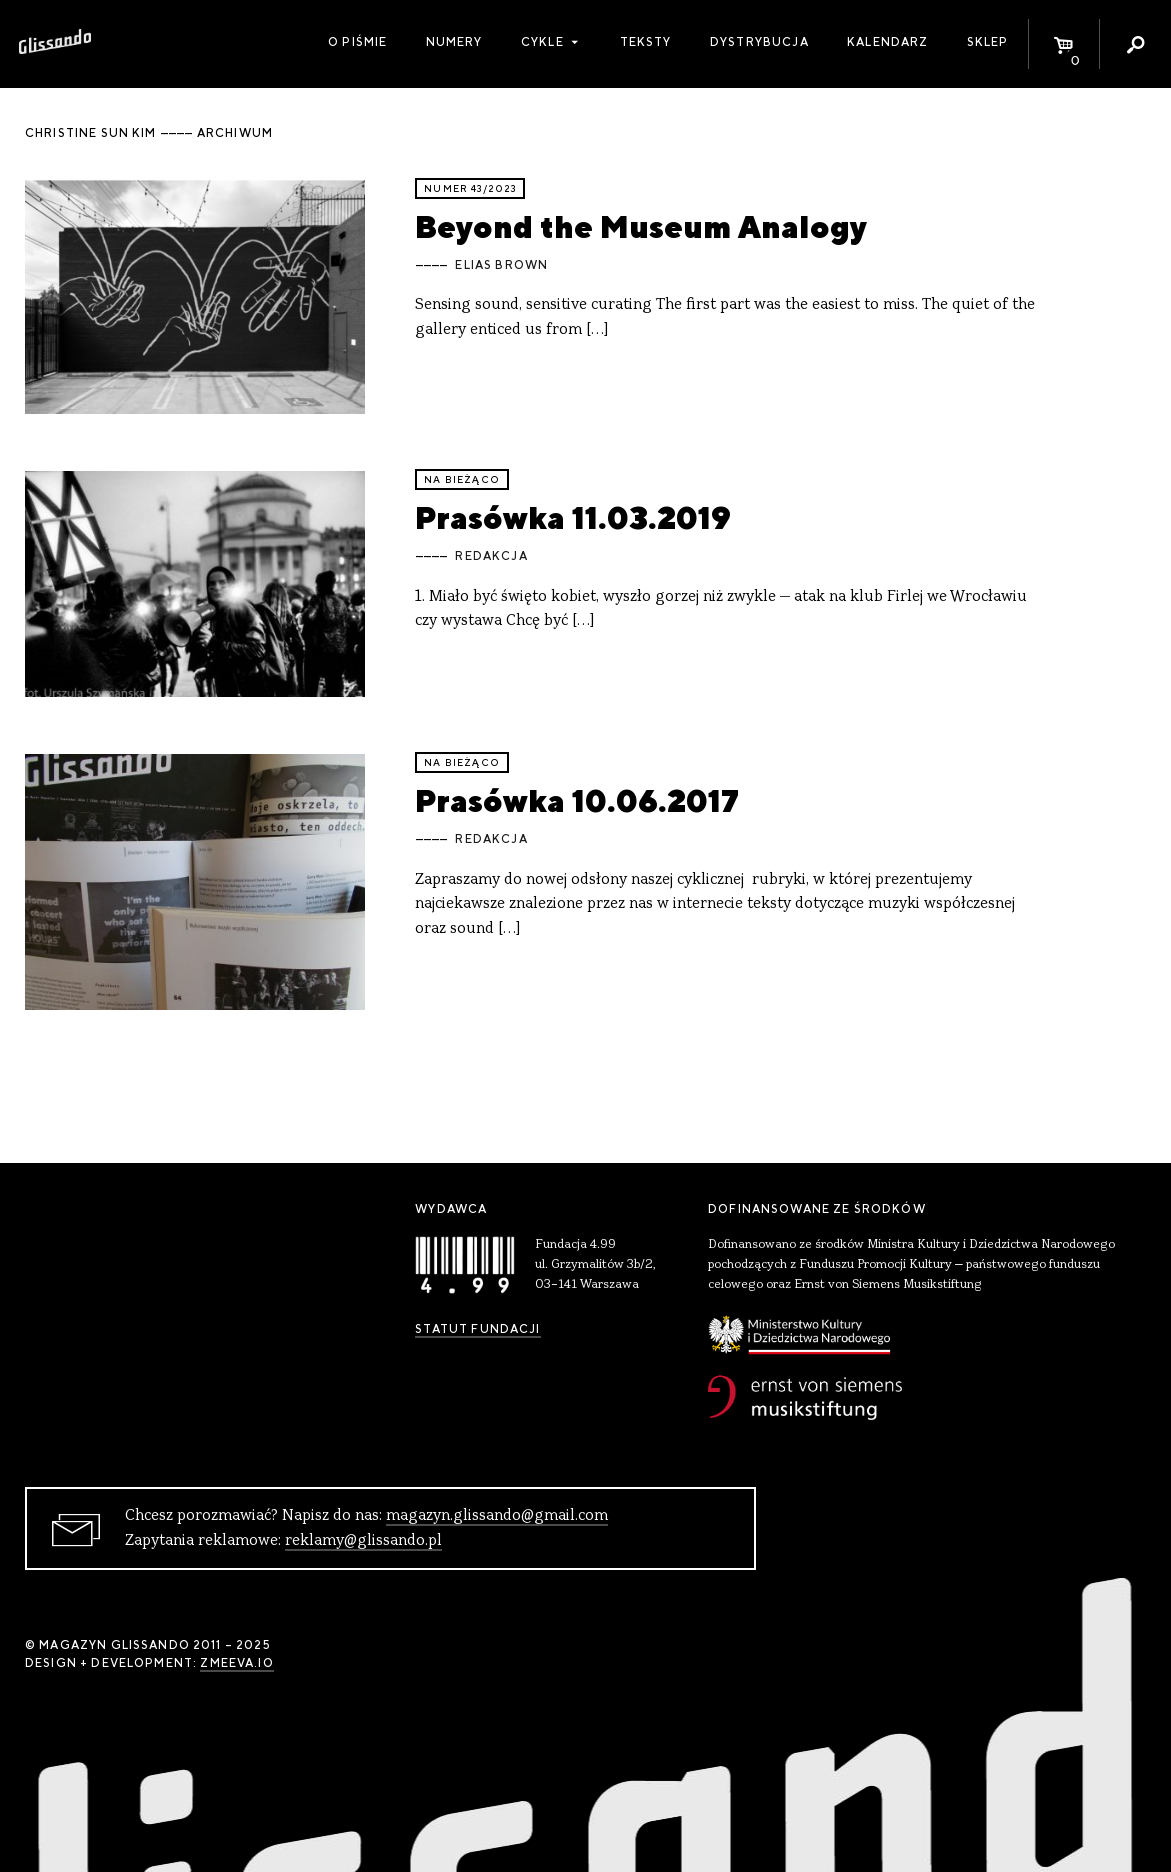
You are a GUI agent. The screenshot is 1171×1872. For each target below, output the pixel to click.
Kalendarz (887, 42)
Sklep (988, 42)
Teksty (646, 42)
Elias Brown (501, 265)
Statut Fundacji (477, 1329)
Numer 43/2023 (470, 188)
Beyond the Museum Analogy (641, 226)
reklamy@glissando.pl (363, 1541)
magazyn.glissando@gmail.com (497, 1516)
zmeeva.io (236, 1663)
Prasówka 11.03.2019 (573, 517)
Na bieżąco (462, 479)
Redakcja (491, 556)
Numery (454, 42)
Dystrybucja (759, 42)
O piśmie (357, 42)
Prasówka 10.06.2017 (577, 800)
